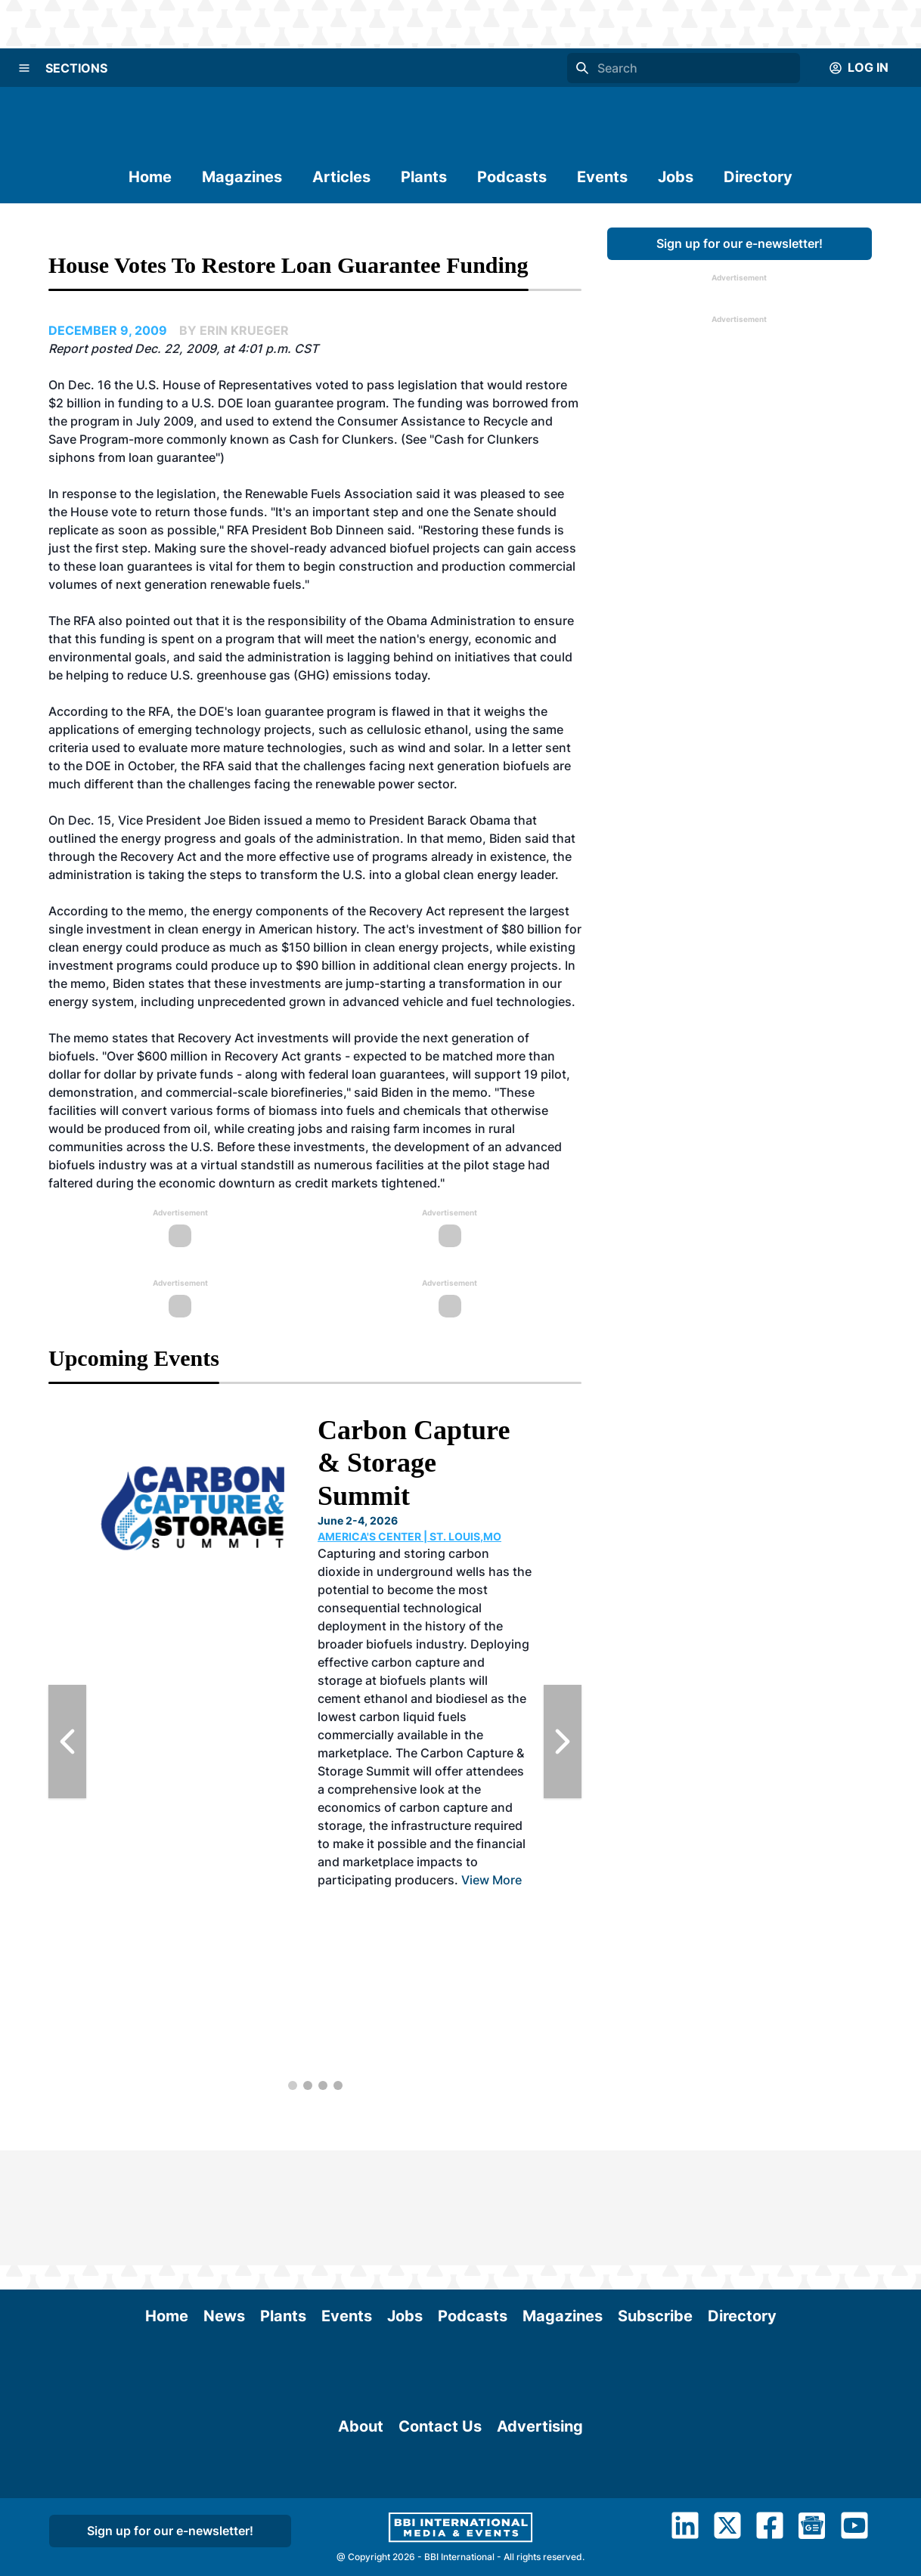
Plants (424, 177)
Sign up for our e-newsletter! (739, 243)
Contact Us (440, 2506)
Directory (758, 177)
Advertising (540, 2506)
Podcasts (512, 177)
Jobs (675, 177)
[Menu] (24, 68)
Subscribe (655, 2201)
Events (602, 177)
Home (150, 177)
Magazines (242, 177)
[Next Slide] (562, 1741)
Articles (341, 177)
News (224, 2201)
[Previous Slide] (67, 1741)
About (360, 2506)
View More (491, 1879)
